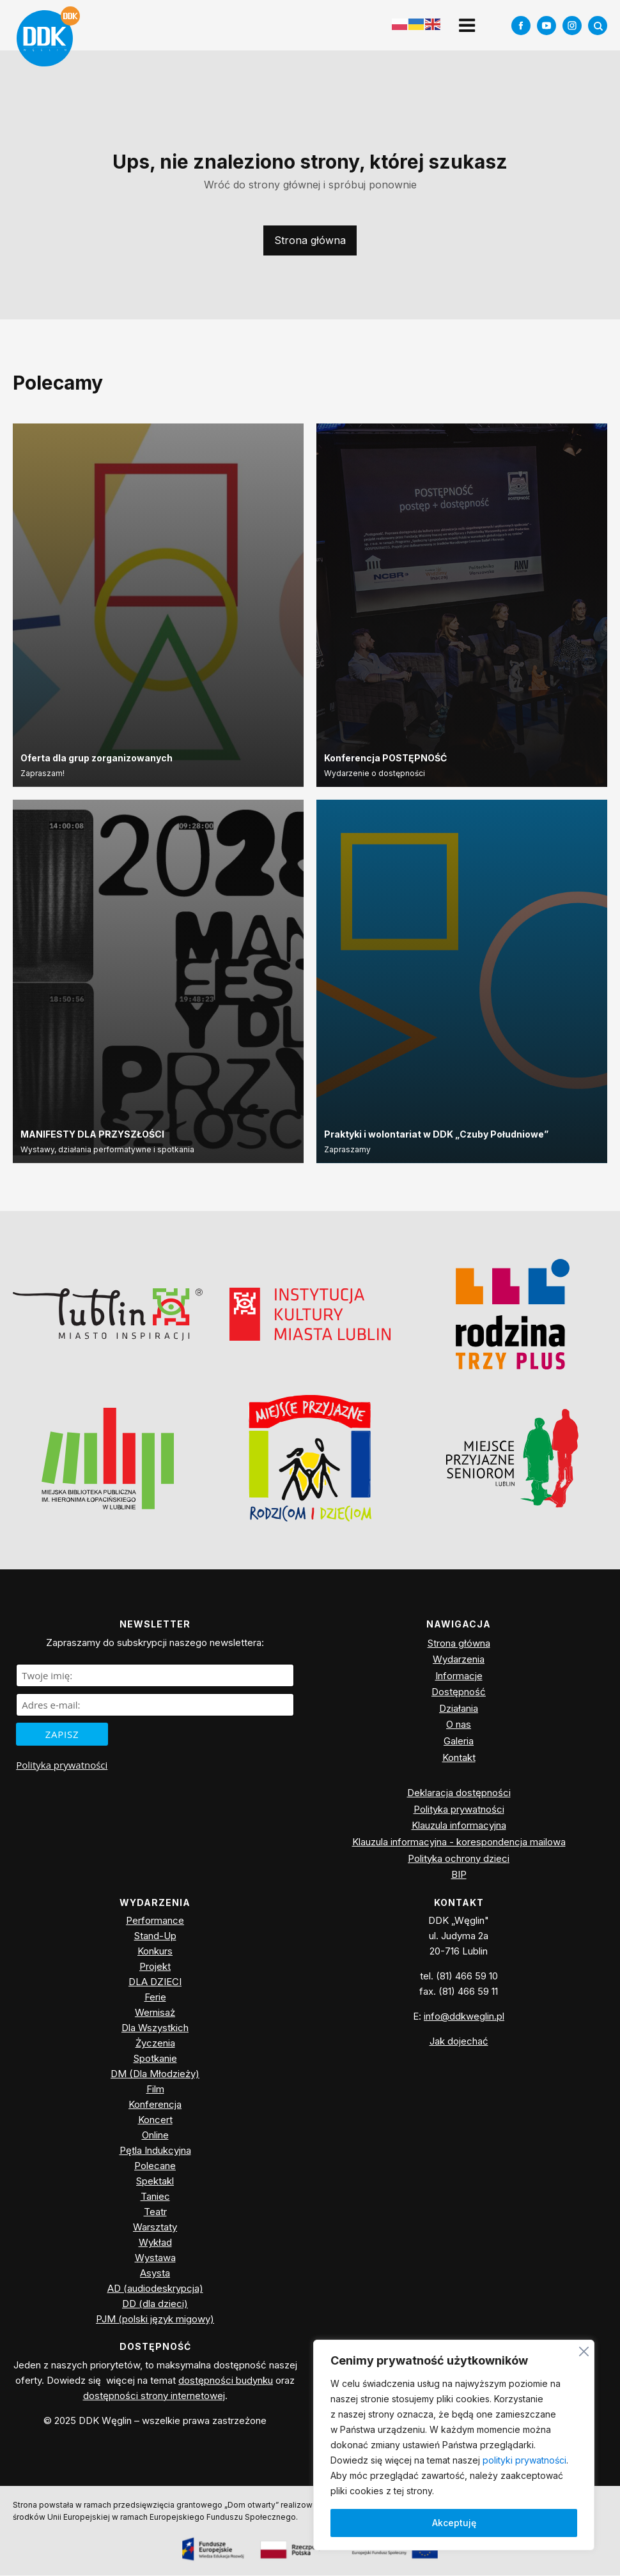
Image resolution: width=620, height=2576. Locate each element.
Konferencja (155, 2105)
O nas (458, 1725)
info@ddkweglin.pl (464, 2017)
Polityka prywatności (61, 1764)
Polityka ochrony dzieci (458, 1858)
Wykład (155, 2243)
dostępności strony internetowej (154, 2395)
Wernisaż (155, 2013)
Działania (458, 1709)
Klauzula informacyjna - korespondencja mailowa (459, 1842)
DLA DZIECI (155, 1982)
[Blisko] (584, 2349)
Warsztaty (155, 2228)
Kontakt (459, 1757)
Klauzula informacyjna (459, 1826)
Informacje (459, 1676)
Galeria (459, 1741)
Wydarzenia (458, 1660)
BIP (459, 1875)
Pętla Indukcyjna (155, 2151)
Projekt (155, 1967)
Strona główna (310, 240)
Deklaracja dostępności (459, 1793)
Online (155, 2136)
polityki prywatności (524, 2460)
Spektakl (155, 2182)
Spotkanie (155, 2059)
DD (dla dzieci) (155, 2304)
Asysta (155, 2273)
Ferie (155, 1998)
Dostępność (458, 1692)
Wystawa (155, 2258)
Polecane (155, 2166)
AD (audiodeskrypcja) (155, 2289)
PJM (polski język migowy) (155, 2319)
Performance (155, 1921)
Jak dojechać (459, 2042)
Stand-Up (155, 1936)
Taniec (155, 2197)
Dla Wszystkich (155, 2028)
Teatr (155, 2212)
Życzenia (155, 2044)
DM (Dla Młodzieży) (155, 2074)
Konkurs (155, 1952)
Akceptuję (454, 2522)
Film (155, 2090)
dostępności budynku (225, 2380)
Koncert (155, 2120)
